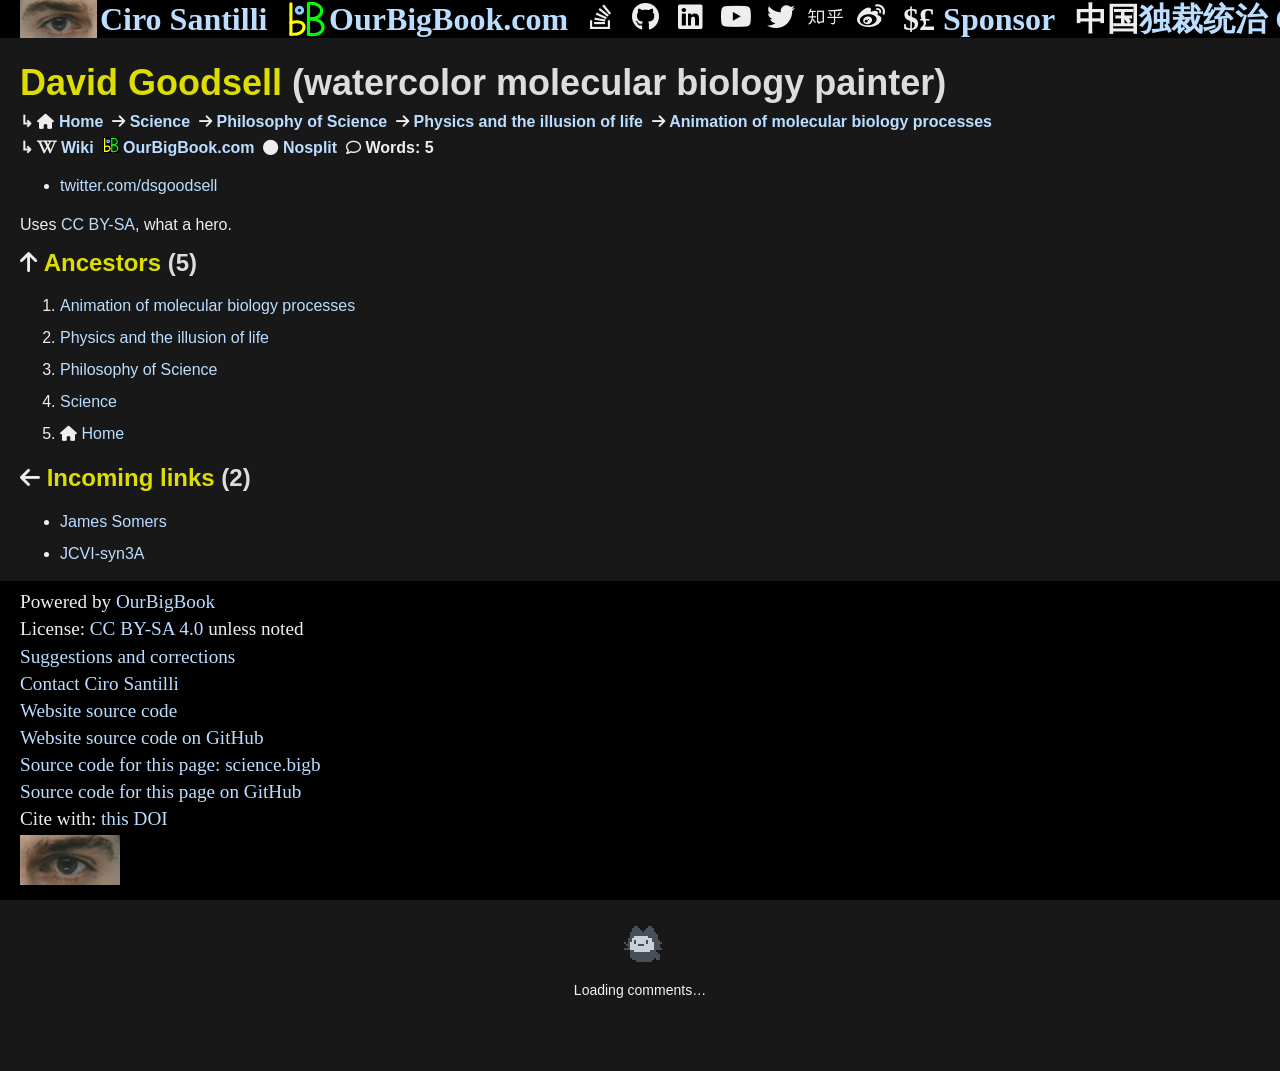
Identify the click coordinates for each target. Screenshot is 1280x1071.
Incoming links (135, 477)
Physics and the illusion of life (526, 121)
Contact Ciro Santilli (99, 683)
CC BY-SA (98, 224)
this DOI (134, 818)
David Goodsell (483, 82)
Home (70, 121)
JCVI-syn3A (102, 553)
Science (157, 121)
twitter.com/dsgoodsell (138, 185)
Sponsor (979, 19)
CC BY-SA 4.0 (147, 628)
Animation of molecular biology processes (828, 121)
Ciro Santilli (143, 19)
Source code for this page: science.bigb (170, 764)
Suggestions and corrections (127, 656)
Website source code (98, 710)
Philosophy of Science (299, 121)
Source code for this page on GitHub (160, 791)
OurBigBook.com (427, 19)
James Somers (113, 521)
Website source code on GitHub (142, 737)
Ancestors (108, 262)
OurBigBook (165, 601)
